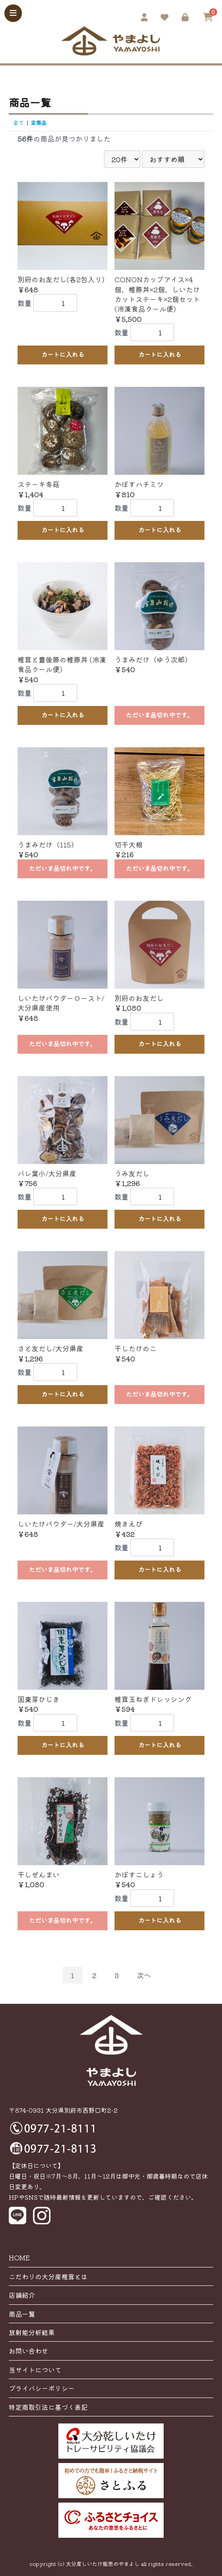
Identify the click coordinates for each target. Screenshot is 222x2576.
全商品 (39, 122)
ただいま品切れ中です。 (159, 714)
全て (18, 122)
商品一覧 (22, 2313)
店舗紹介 (22, 2294)
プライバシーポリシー (42, 2388)
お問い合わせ (28, 2350)
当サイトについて (35, 2369)
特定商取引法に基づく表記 (48, 2407)
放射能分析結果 (32, 2332)
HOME (19, 2257)
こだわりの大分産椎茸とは (48, 2276)
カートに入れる (62, 354)
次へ (144, 1975)
